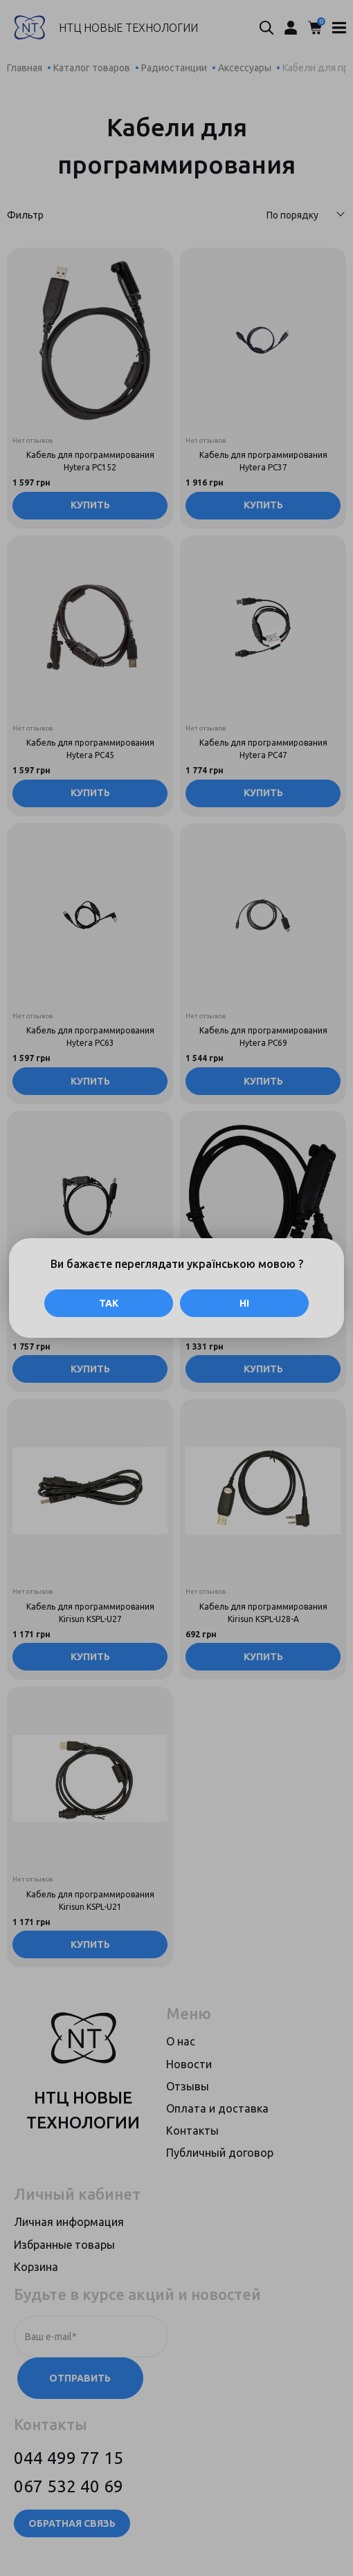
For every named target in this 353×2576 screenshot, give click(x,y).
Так (108, 1303)
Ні (244, 1303)
